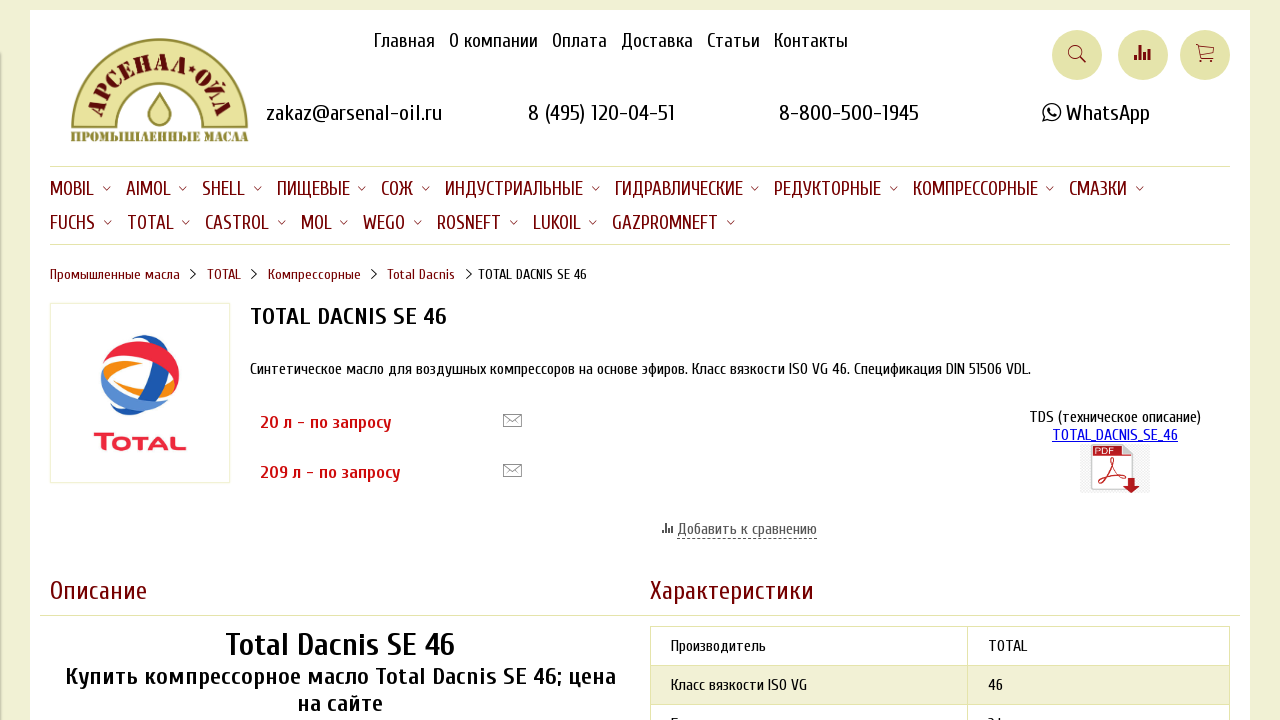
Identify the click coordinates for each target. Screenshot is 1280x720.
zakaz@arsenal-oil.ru (354, 113)
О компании (493, 41)
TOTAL (224, 274)
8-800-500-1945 (849, 113)
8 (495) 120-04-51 (601, 113)
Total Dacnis (421, 274)
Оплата (579, 41)
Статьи (733, 41)
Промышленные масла (115, 274)
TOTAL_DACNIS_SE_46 (1115, 459)
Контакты (811, 41)
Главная (404, 41)
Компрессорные (314, 274)
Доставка (657, 41)
